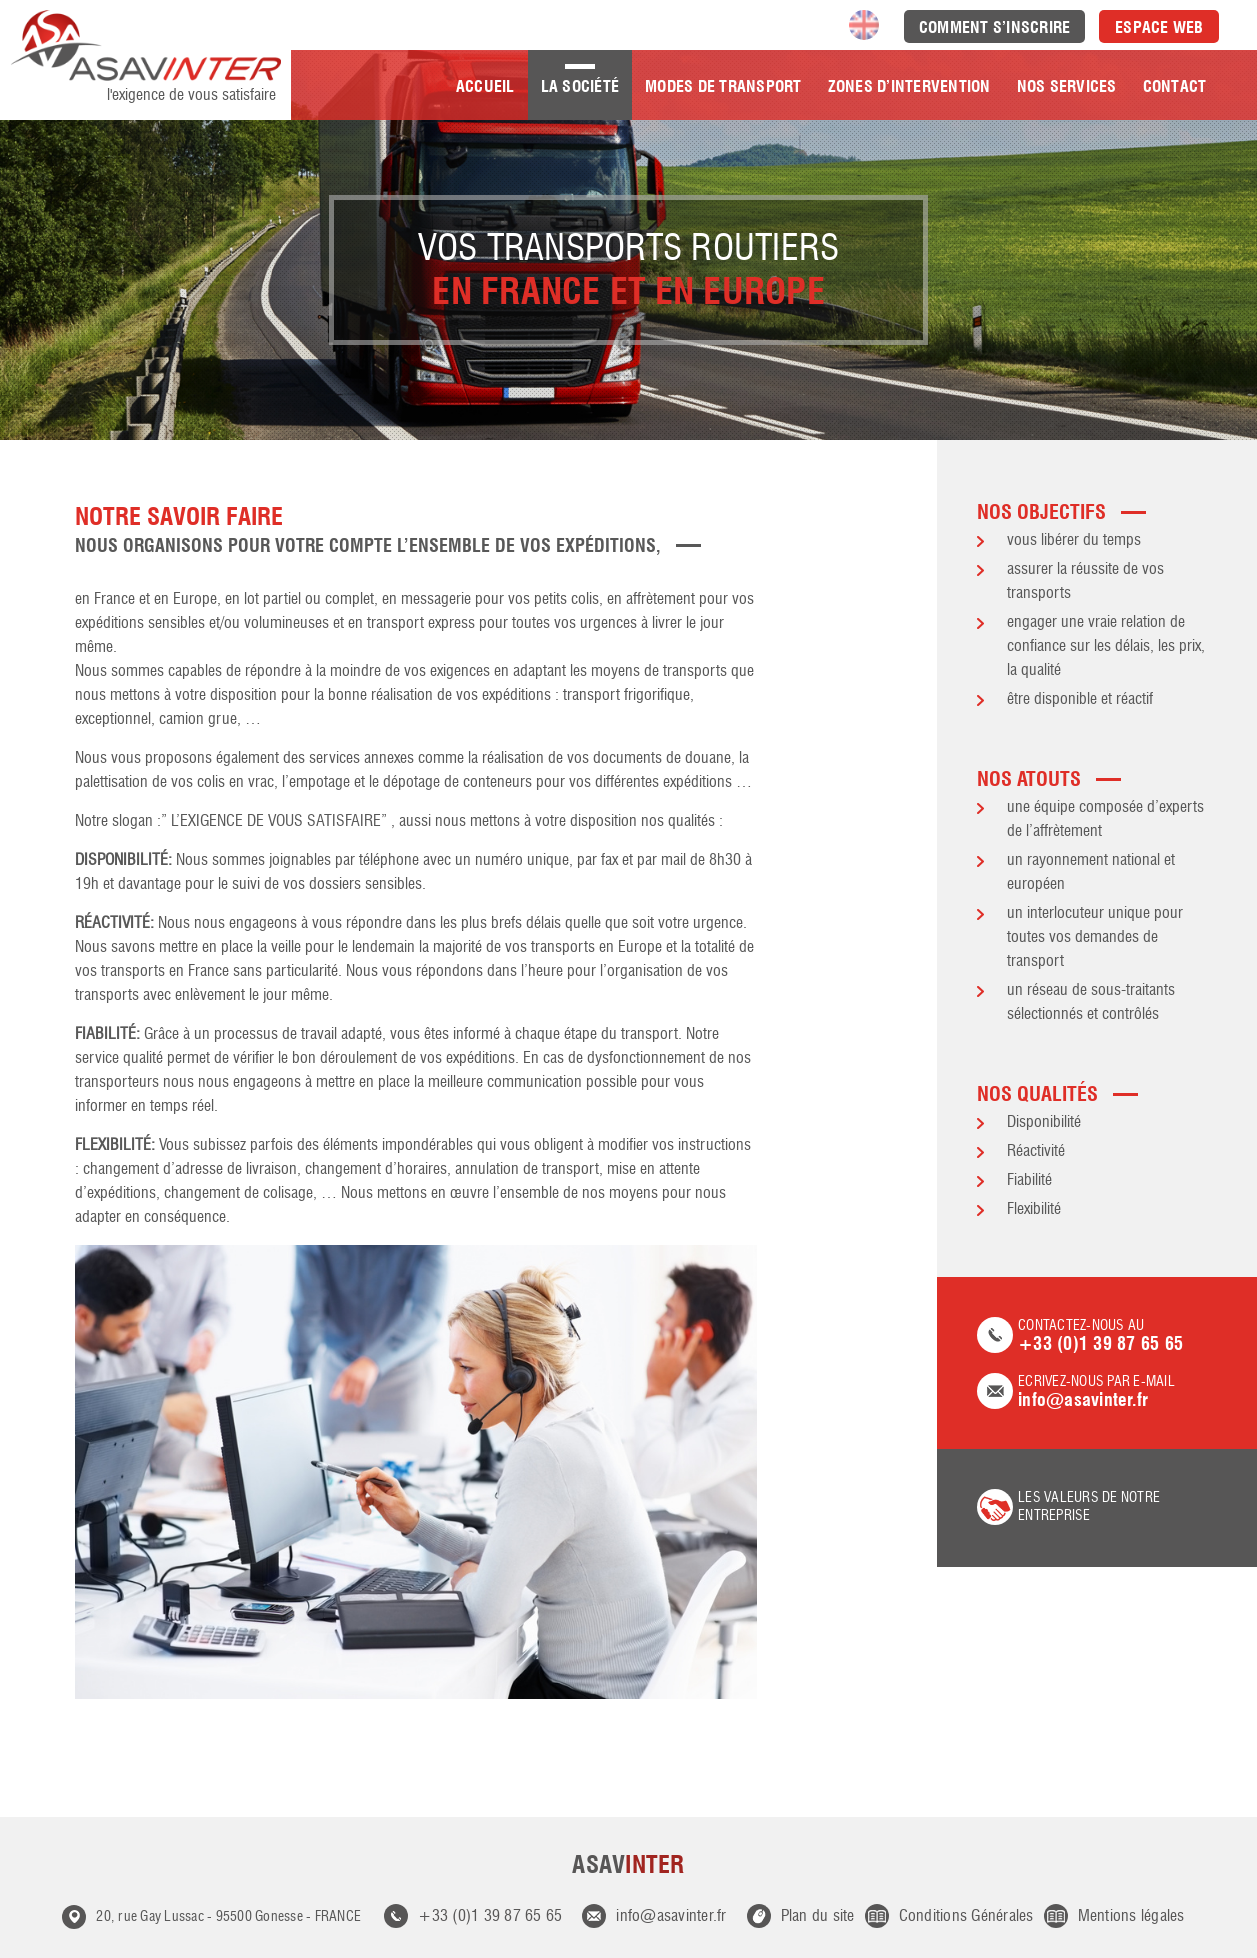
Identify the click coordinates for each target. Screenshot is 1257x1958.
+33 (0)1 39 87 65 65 (490, 1917)
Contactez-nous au (1097, 1336)
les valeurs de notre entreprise (1089, 1507)
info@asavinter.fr (671, 1917)
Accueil (485, 86)
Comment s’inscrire (995, 27)
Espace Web (1159, 27)
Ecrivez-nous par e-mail (1097, 1392)
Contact (1175, 86)
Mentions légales (1131, 1917)
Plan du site (818, 1917)
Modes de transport (723, 86)
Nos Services (1067, 86)
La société (580, 86)
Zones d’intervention (909, 86)
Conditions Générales (966, 1917)
